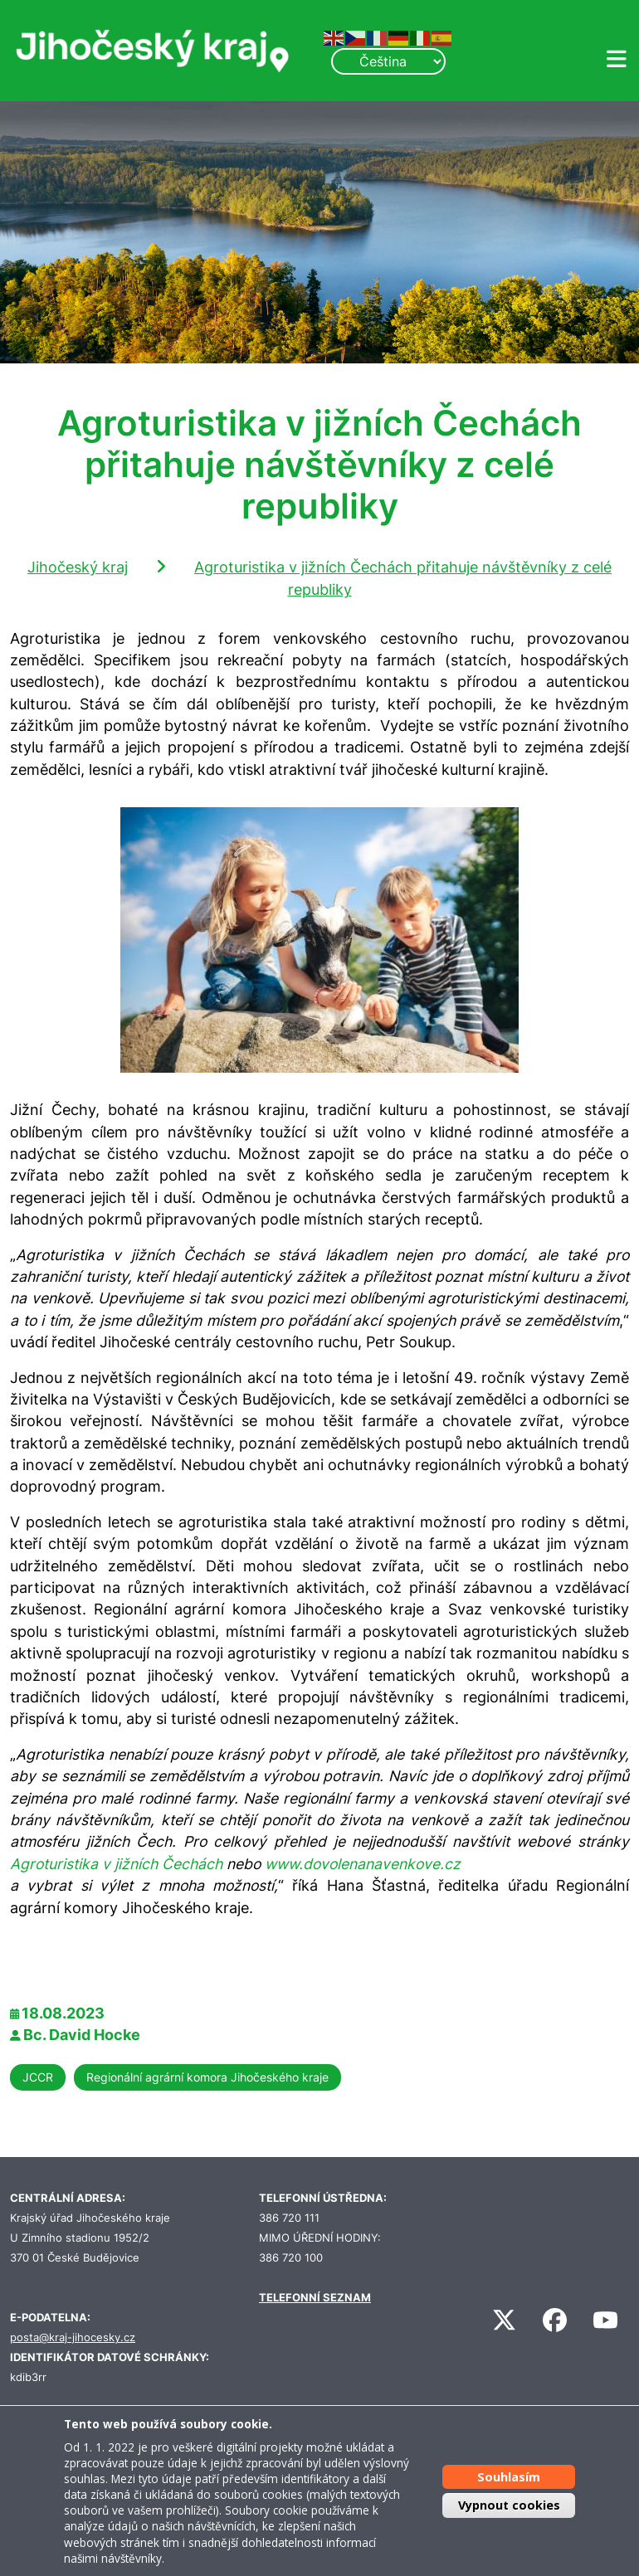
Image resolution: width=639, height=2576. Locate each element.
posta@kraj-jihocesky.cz (72, 2337)
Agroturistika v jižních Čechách (116, 1863)
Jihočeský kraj (77, 567)
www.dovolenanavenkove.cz (363, 1863)
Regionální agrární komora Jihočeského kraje (207, 2077)
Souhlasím (508, 2477)
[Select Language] (388, 61)
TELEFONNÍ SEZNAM (315, 2297)
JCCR (37, 2077)
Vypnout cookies (509, 2505)
